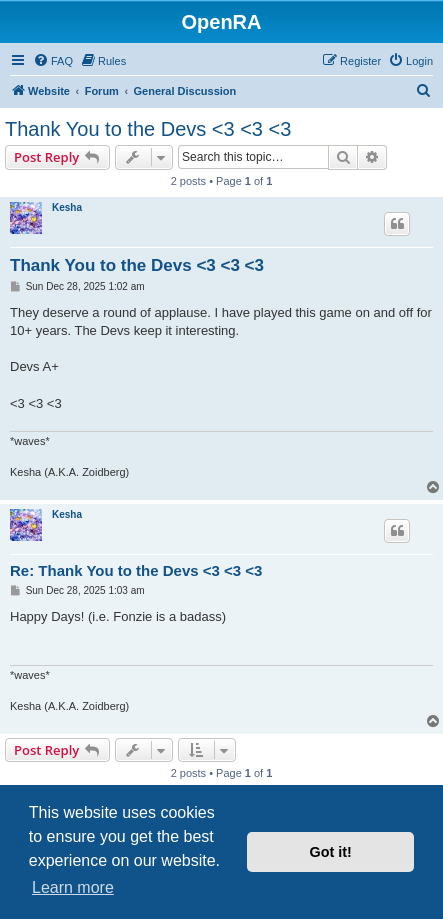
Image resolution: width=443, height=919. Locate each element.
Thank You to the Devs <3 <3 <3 (148, 129)
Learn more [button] (73, 887)
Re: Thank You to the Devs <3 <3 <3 (136, 570)
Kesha (67, 207)
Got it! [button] (331, 852)
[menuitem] (53, 61)
